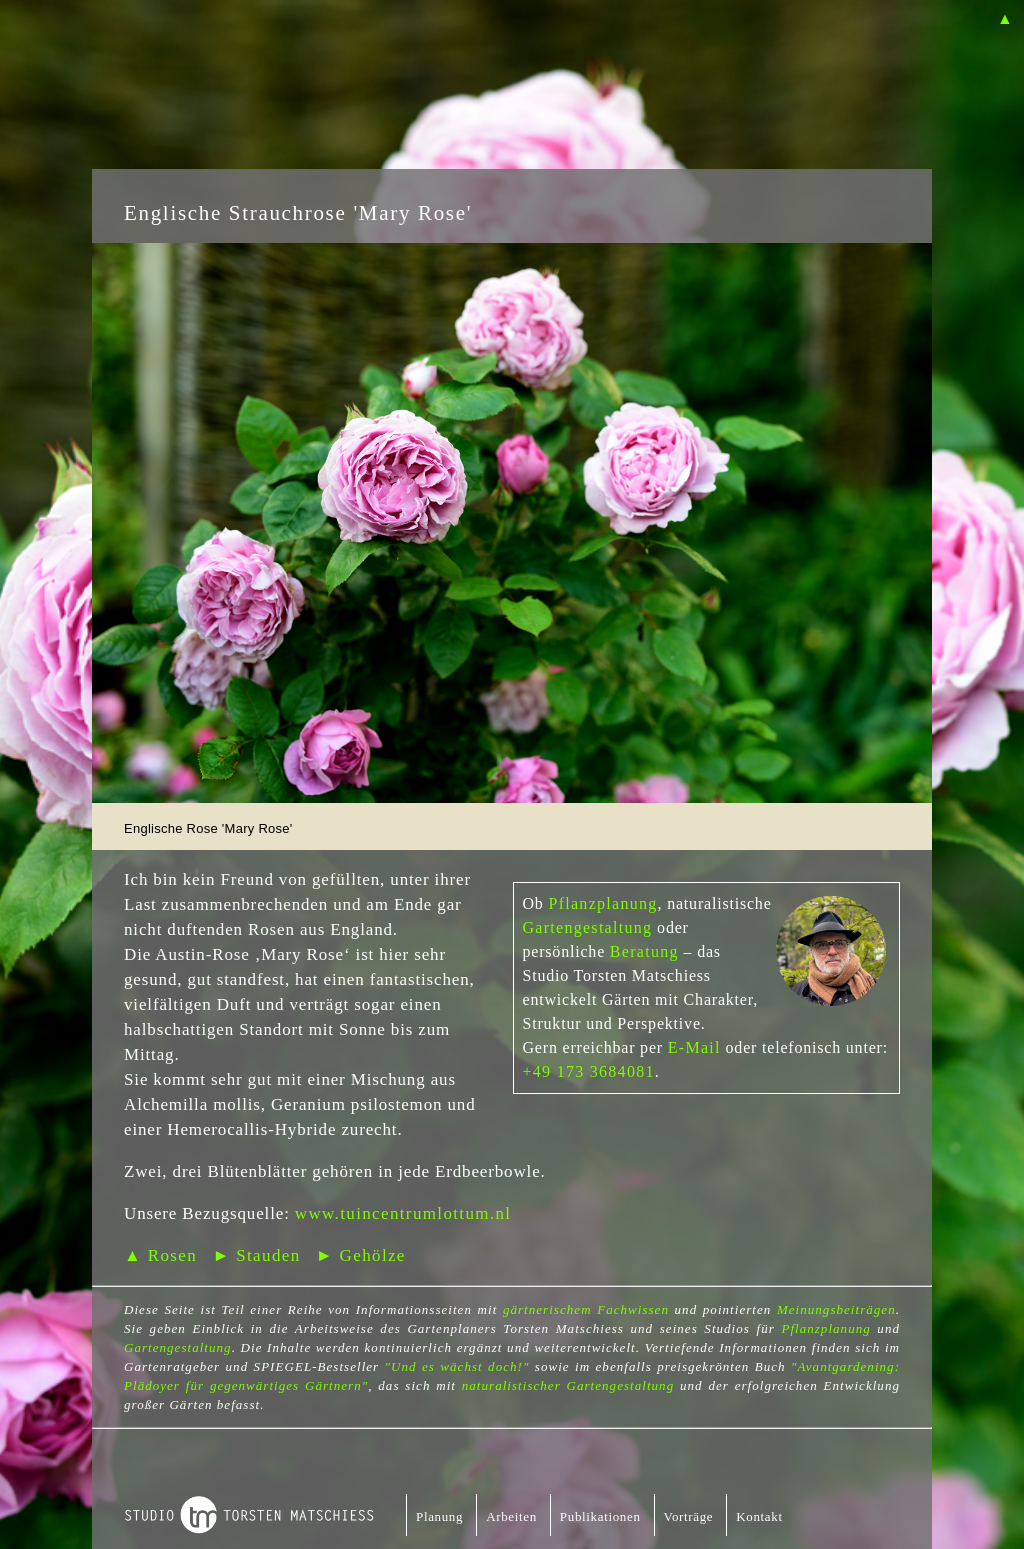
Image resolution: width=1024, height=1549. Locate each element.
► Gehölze (361, 1255)
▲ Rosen (160, 1255)
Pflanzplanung (602, 903)
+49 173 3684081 (589, 1071)
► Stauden (256, 1255)
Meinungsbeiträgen (836, 1309)
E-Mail (694, 1047)
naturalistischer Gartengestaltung (568, 1385)
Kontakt (759, 1516)
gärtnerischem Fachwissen (586, 1309)
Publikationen (600, 1516)
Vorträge (689, 1516)
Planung (439, 1516)
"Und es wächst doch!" (457, 1366)
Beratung (644, 951)
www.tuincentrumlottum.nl (403, 1213)
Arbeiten (511, 1516)
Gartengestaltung (588, 927)
